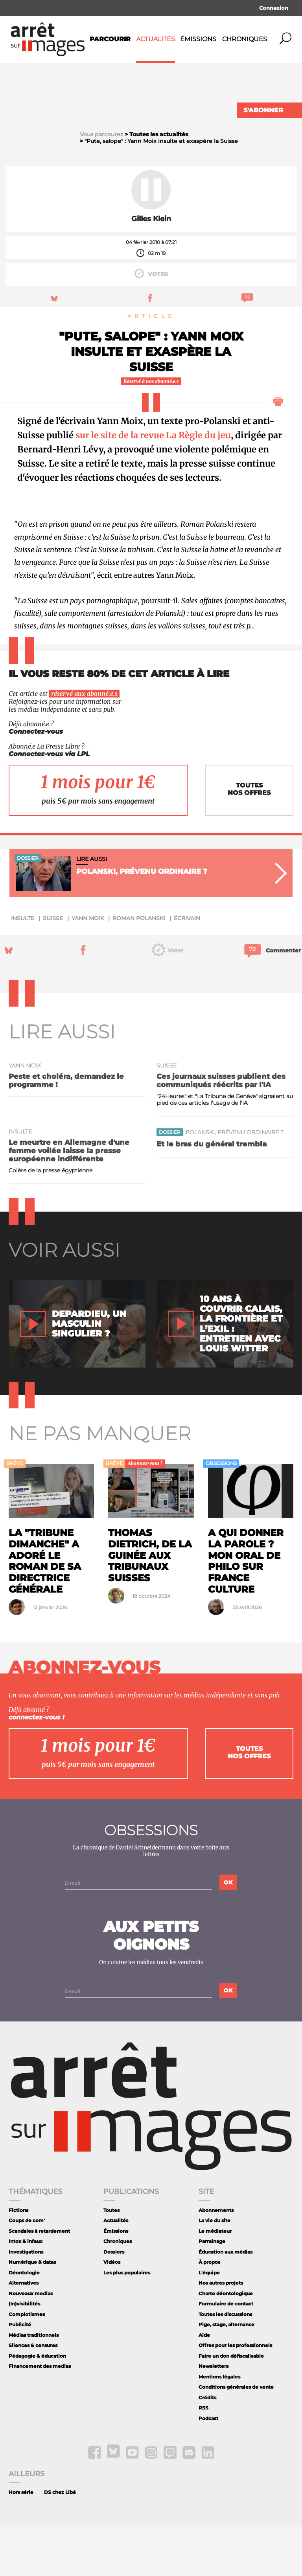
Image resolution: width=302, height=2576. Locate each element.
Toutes (111, 2261)
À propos (209, 2313)
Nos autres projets (221, 2334)
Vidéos (111, 2313)
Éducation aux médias (225, 2303)
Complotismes (27, 2365)
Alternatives (24, 2334)
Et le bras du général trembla (212, 1195)
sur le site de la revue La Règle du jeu (153, 486)
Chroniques (244, 39)
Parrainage (212, 2292)
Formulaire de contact (226, 2355)
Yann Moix (88, 969)
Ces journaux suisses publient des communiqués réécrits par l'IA (221, 1131)
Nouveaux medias (31, 2344)
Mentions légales (219, 2428)
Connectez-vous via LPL (49, 805)
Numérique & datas (32, 2313)
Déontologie (24, 2324)
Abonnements (216, 2261)
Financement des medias (40, 2417)
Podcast (208, 2469)
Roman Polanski (138, 969)
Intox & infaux (25, 2292)
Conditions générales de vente (236, 2438)
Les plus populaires (126, 2324)
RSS (203, 2459)
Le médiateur (215, 2282)
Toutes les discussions (225, 2365)
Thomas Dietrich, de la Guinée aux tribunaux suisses (150, 1606)
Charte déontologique (226, 2344)
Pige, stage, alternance (226, 2375)
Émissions (198, 39)
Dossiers (113, 2303)
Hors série (21, 2543)
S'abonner (263, 110)
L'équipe (209, 2324)
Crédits (207, 2449)
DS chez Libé (60, 2543)
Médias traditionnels (34, 2386)
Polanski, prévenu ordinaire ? (235, 1183)
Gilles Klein (151, 269)
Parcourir (110, 39)
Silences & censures (33, 2396)
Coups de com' (27, 2271)
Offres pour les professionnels (235, 2396)
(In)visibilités (24, 2355)
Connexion (273, 8)
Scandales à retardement (39, 2282)
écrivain (187, 969)
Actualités (155, 39)
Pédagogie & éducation (37, 2407)
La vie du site (214, 2271)
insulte (22, 969)
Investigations (26, 2303)
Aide (204, 2386)
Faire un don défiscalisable (231, 2407)
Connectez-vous (36, 782)
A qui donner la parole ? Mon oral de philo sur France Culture (246, 1612)
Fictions (18, 2261)
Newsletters (213, 2417)
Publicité (20, 2375)
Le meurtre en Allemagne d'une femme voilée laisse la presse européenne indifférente (69, 1201)
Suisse (53, 969)
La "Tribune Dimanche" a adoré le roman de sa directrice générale (45, 1612)
